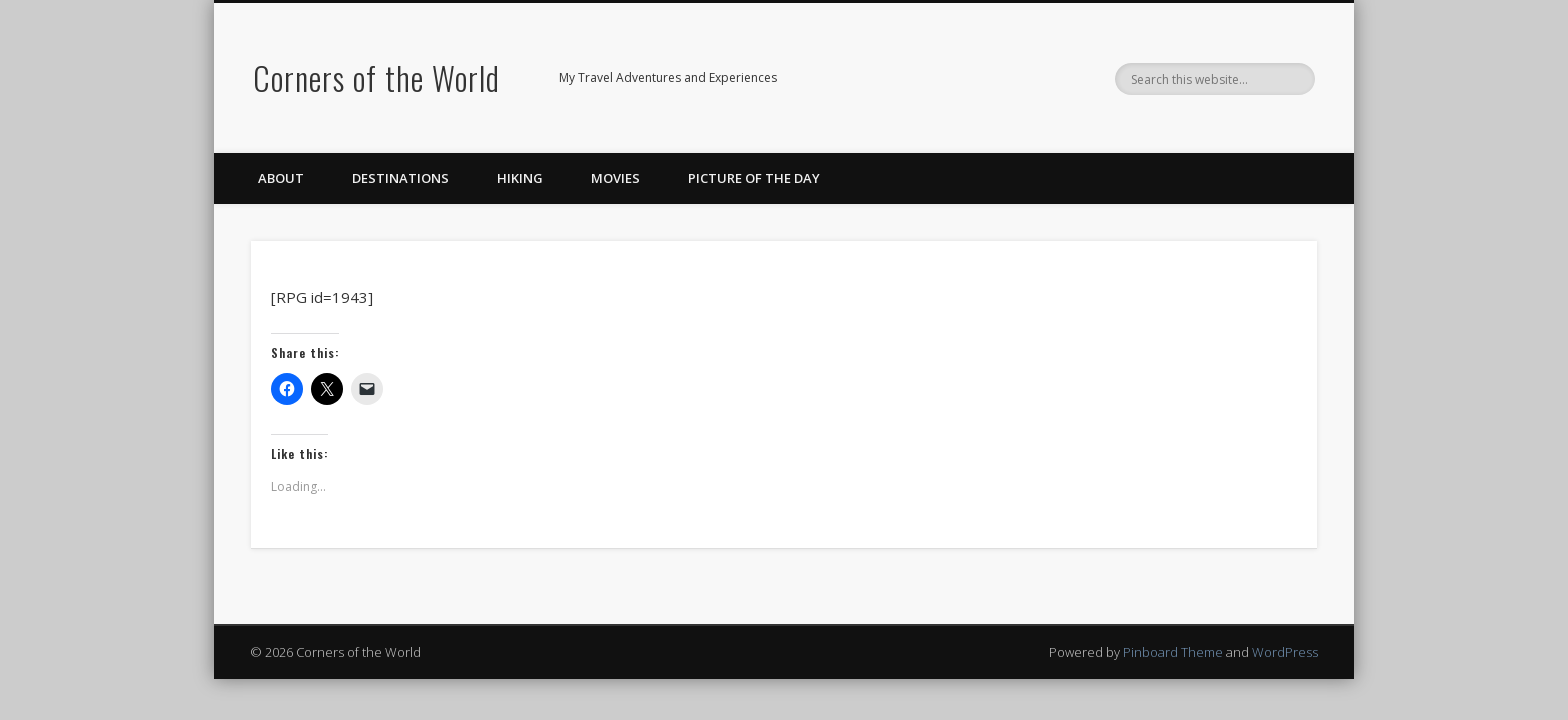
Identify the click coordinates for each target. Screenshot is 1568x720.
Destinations (400, 178)
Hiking (520, 178)
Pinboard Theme (1173, 652)
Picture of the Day (754, 178)
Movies (615, 178)
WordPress (1285, 652)
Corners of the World (376, 77)
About (281, 178)
